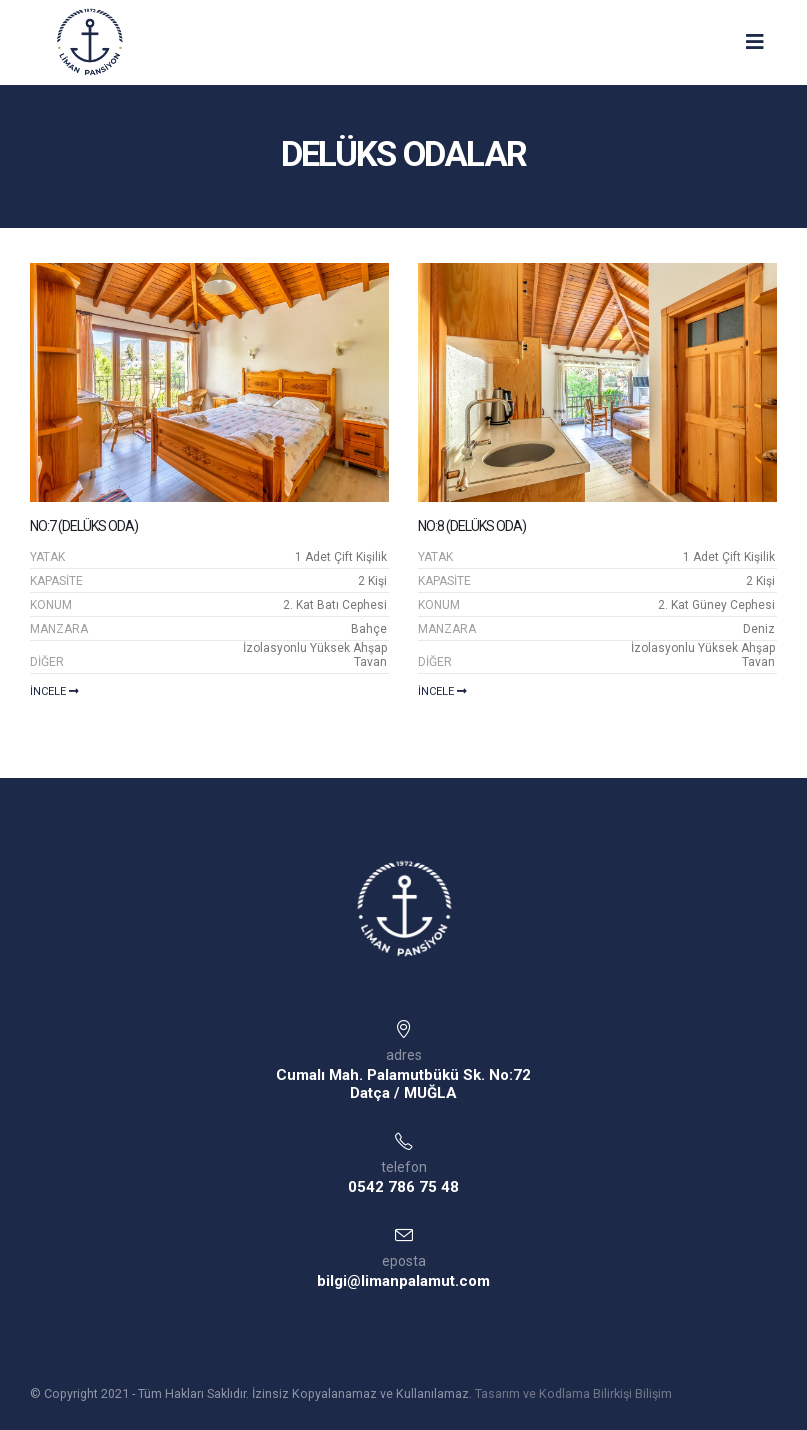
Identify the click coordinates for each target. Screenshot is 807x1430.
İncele (54, 691)
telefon (404, 1167)
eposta (404, 1261)
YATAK (47, 557)
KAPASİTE (56, 581)
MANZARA (59, 629)
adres (404, 1055)
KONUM (51, 605)
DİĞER (47, 662)
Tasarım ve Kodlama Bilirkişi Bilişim (573, 1393)
